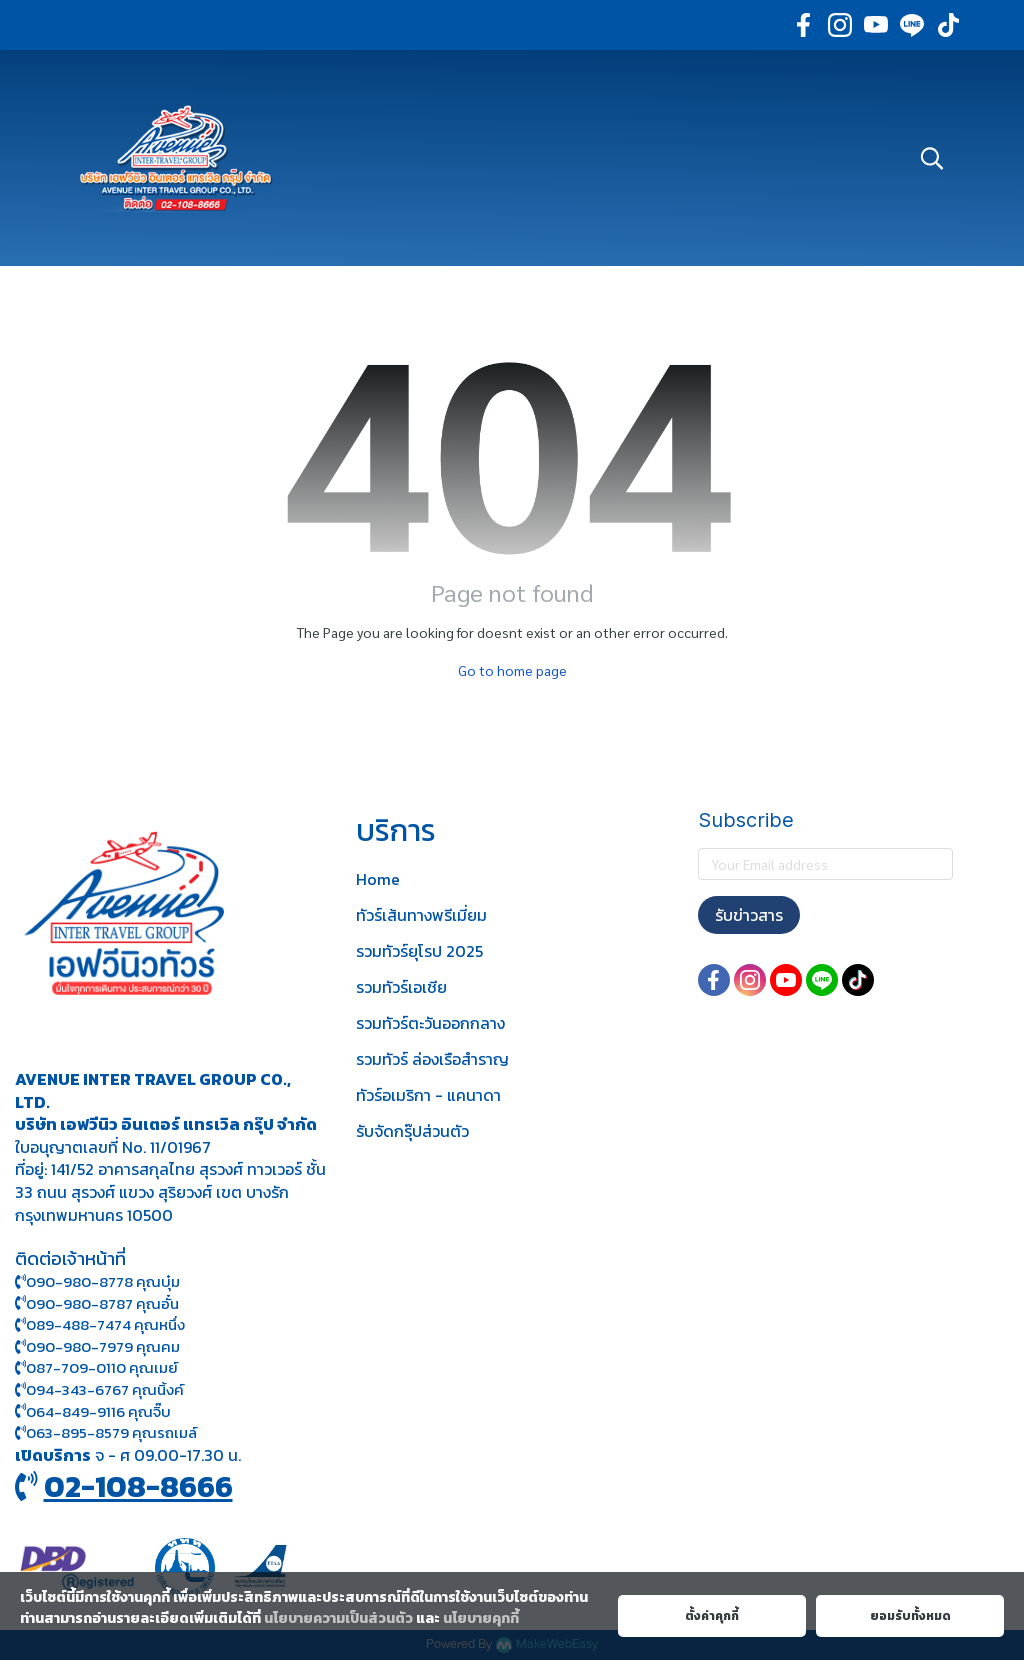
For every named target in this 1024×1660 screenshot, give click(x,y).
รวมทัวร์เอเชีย (401, 987)
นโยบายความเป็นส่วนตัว (338, 1618)
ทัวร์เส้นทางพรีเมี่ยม (421, 915)
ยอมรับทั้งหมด (910, 1616)
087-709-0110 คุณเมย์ (102, 1367)
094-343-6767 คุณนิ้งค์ (99, 1389)
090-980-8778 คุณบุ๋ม (97, 1281)
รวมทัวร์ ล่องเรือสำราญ (432, 1059)
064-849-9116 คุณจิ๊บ (93, 1411)
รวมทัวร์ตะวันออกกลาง (430, 1023)
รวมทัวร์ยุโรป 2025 (419, 951)
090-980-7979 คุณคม (103, 1346)
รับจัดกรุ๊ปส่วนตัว (412, 1131)
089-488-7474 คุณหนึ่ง (100, 1324)
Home (378, 879)
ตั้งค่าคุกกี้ (712, 1616)
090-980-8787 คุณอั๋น (102, 1303)
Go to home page (512, 670)
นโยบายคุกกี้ (481, 1618)
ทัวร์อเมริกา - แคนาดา (428, 1095)
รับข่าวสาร (749, 915)
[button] (932, 158)
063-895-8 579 (77, 1432)
